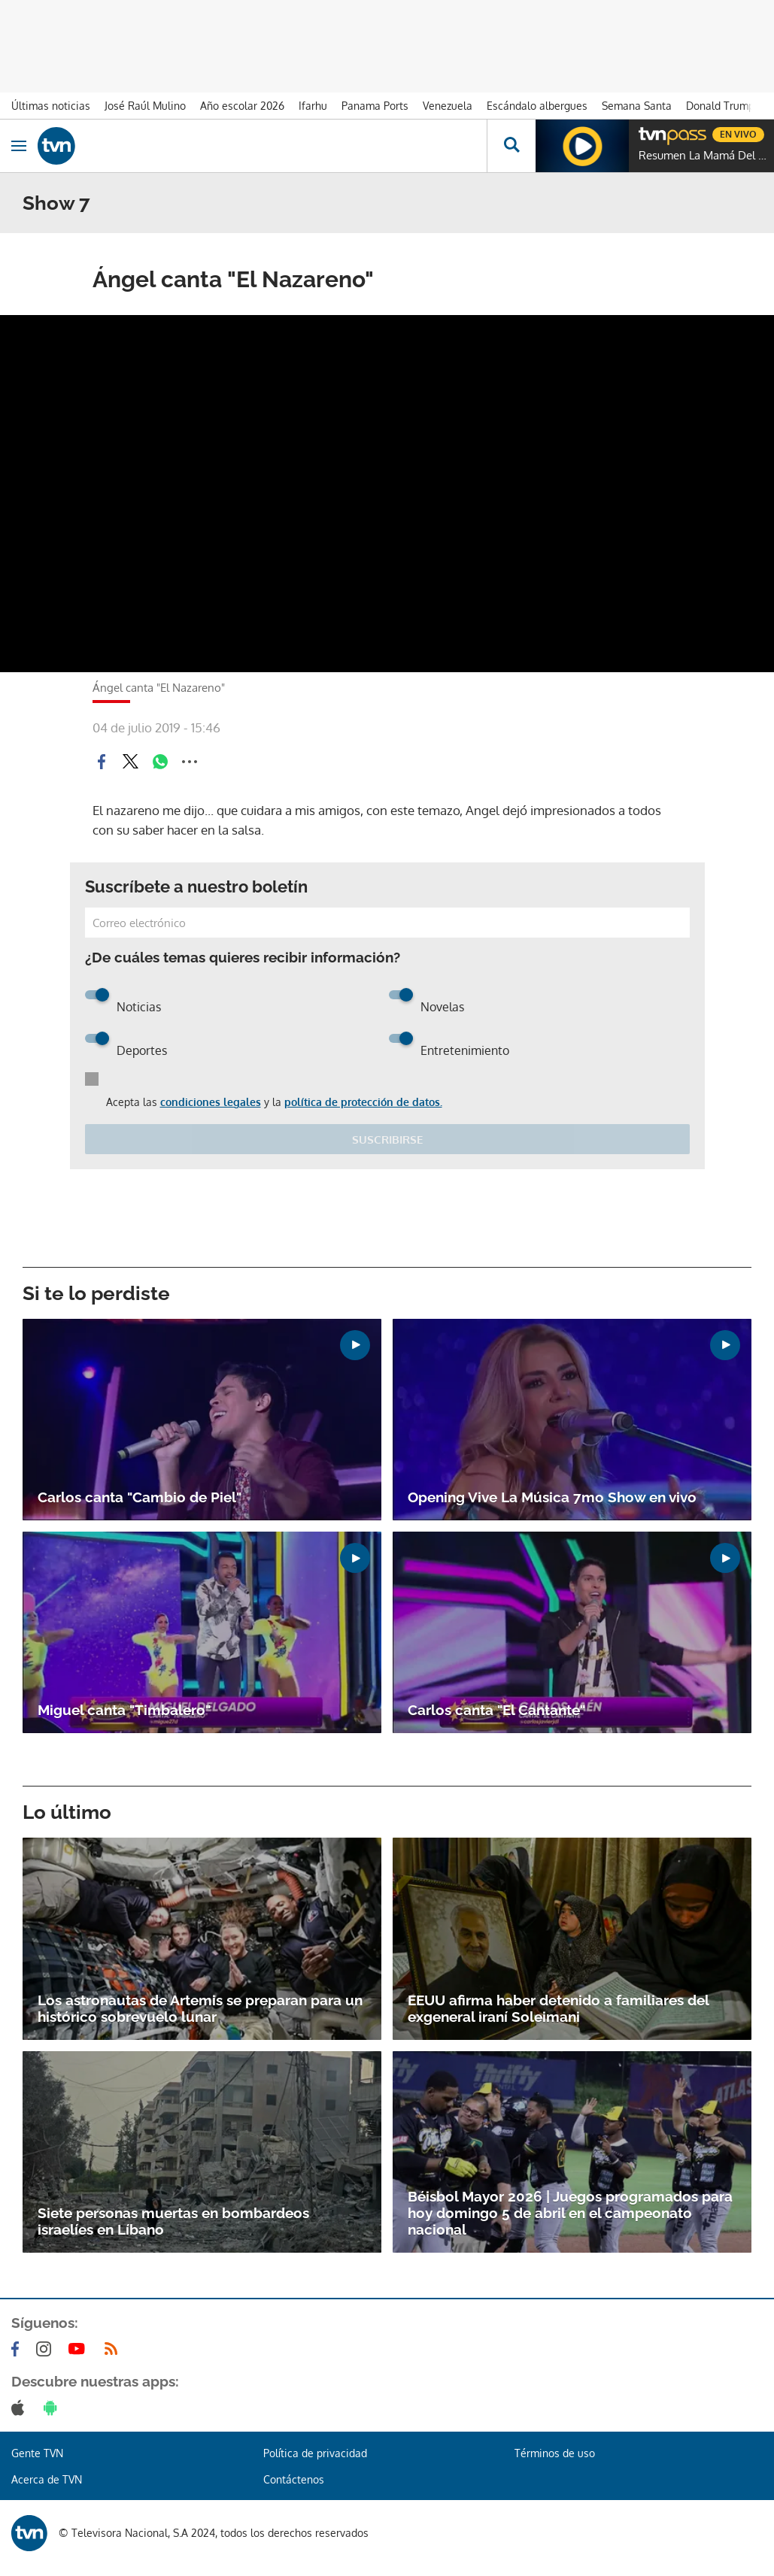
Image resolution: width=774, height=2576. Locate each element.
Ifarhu (313, 105)
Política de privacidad (315, 2453)
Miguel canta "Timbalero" (124, 1710)
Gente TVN (37, 2453)
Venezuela (447, 105)
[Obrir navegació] (19, 146)
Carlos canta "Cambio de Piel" (139, 1497)
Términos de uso (554, 2453)
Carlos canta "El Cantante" (496, 1710)
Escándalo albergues (537, 105)
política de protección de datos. (363, 1102)
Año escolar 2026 (242, 105)
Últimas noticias (50, 105)
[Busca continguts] (511, 146)
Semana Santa (637, 105)
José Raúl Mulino (145, 105)
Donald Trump (720, 105)
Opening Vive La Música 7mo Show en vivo (552, 1497)
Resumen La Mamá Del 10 (702, 155)
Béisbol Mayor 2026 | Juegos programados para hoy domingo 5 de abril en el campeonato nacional (570, 2213)
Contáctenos (293, 2479)
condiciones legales (210, 1102)
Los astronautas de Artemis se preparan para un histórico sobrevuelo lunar (200, 2008)
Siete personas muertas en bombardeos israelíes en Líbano (173, 2221)
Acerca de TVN (46, 2479)
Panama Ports (374, 105)
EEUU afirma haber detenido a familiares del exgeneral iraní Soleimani (558, 2008)
